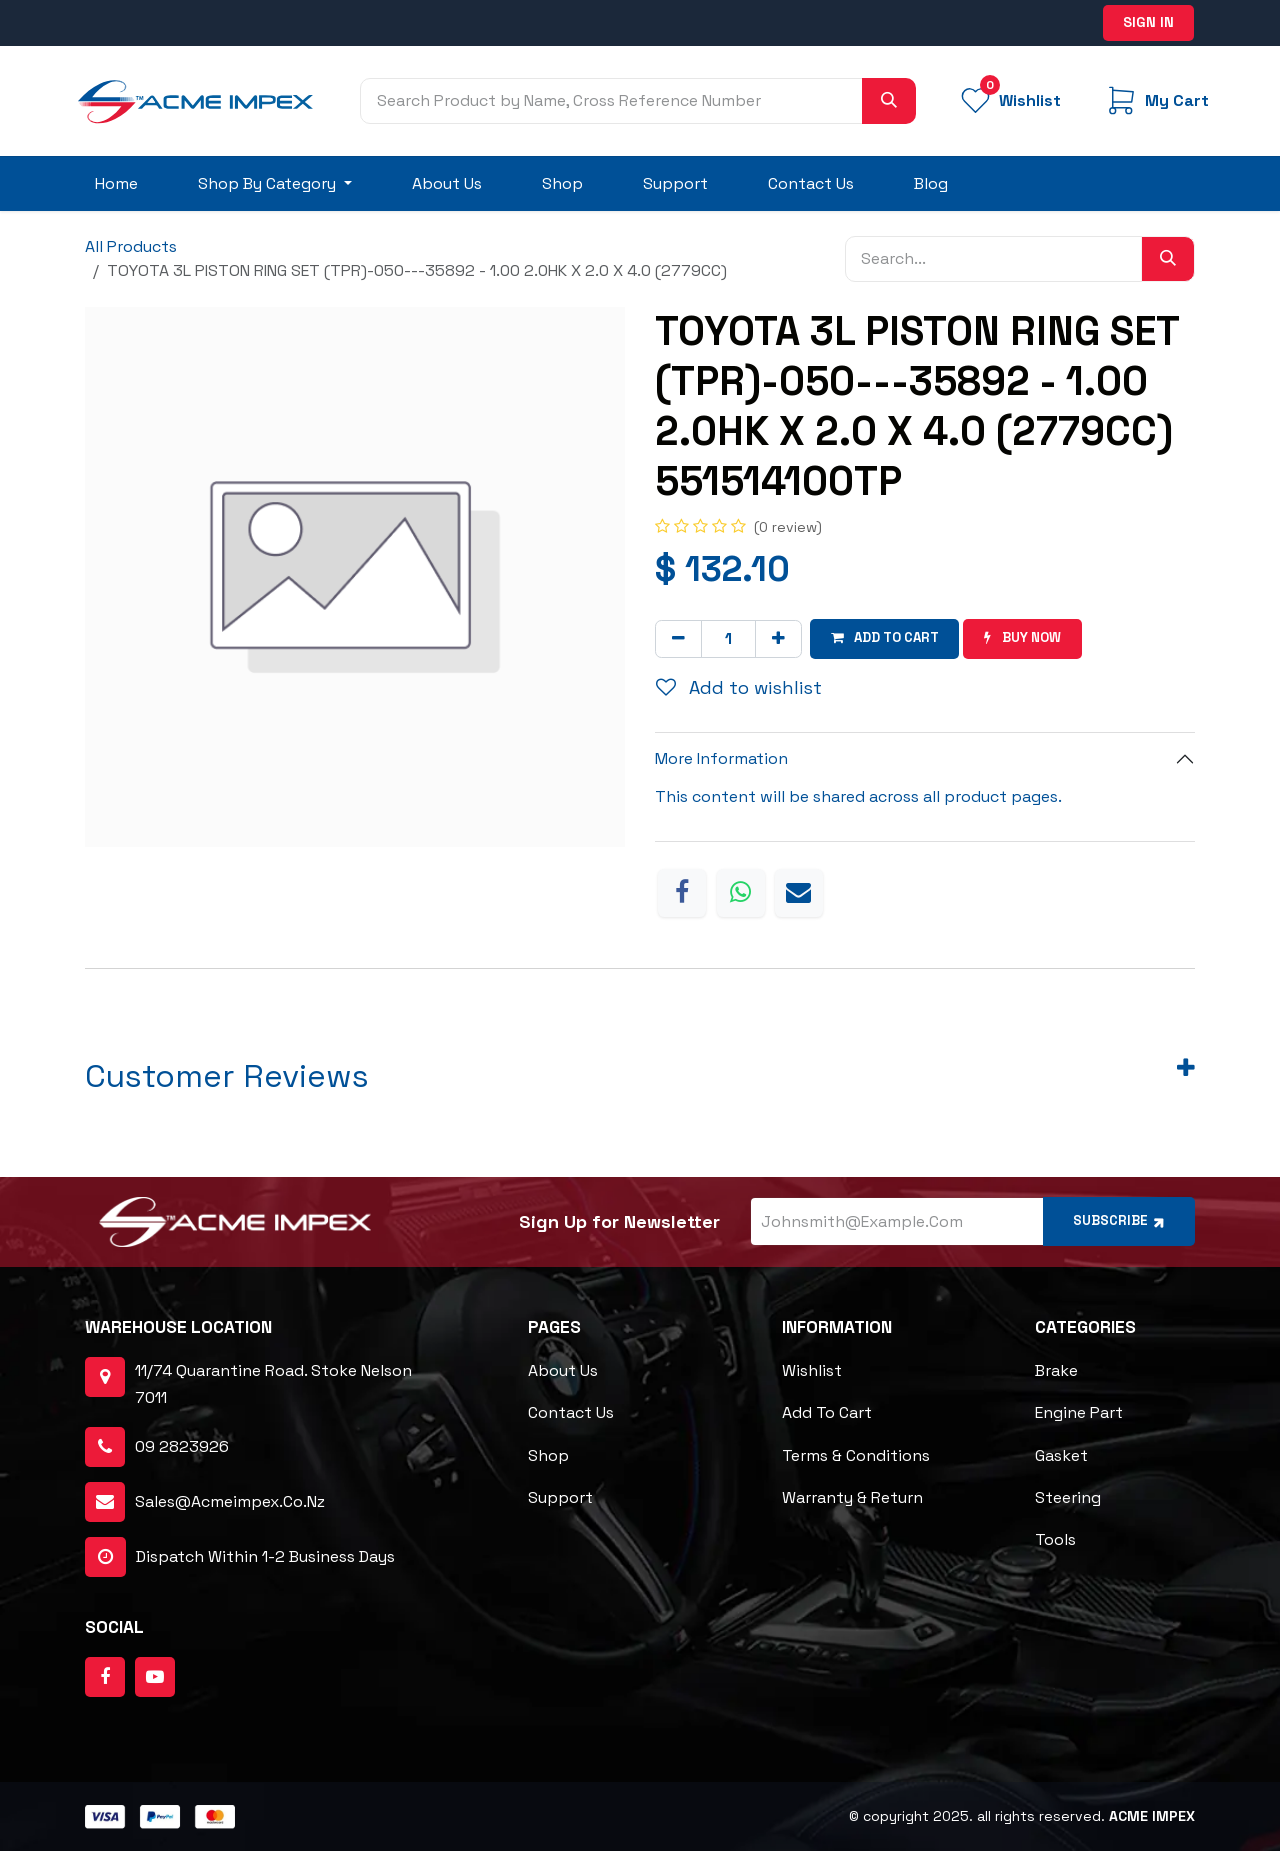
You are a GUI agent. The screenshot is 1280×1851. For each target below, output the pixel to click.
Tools (1055, 1538)
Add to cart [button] (888, 638)
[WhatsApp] (741, 892)
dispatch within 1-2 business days (240, 1556)
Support (560, 1496)
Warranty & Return (852, 1496)
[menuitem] (116, 184)
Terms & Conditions (856, 1454)
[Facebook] (682, 892)
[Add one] (778, 638)
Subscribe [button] (1115, 1219)
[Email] (799, 892)
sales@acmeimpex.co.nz (230, 1500)
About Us (563, 1370)
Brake (1056, 1370)
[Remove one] (678, 638)
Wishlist (812, 1370)
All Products (131, 246)
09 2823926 (182, 1445)
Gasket (1061, 1454)
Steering (1068, 1496)
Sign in (1148, 22)
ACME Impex (1152, 1816)
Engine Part (1079, 1412)
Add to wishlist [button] (739, 686)
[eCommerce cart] (1156, 100)
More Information (721, 758)
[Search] (889, 101)
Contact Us (571, 1412)
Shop (548, 1454)
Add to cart (827, 1412)
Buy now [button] (1032, 638)
